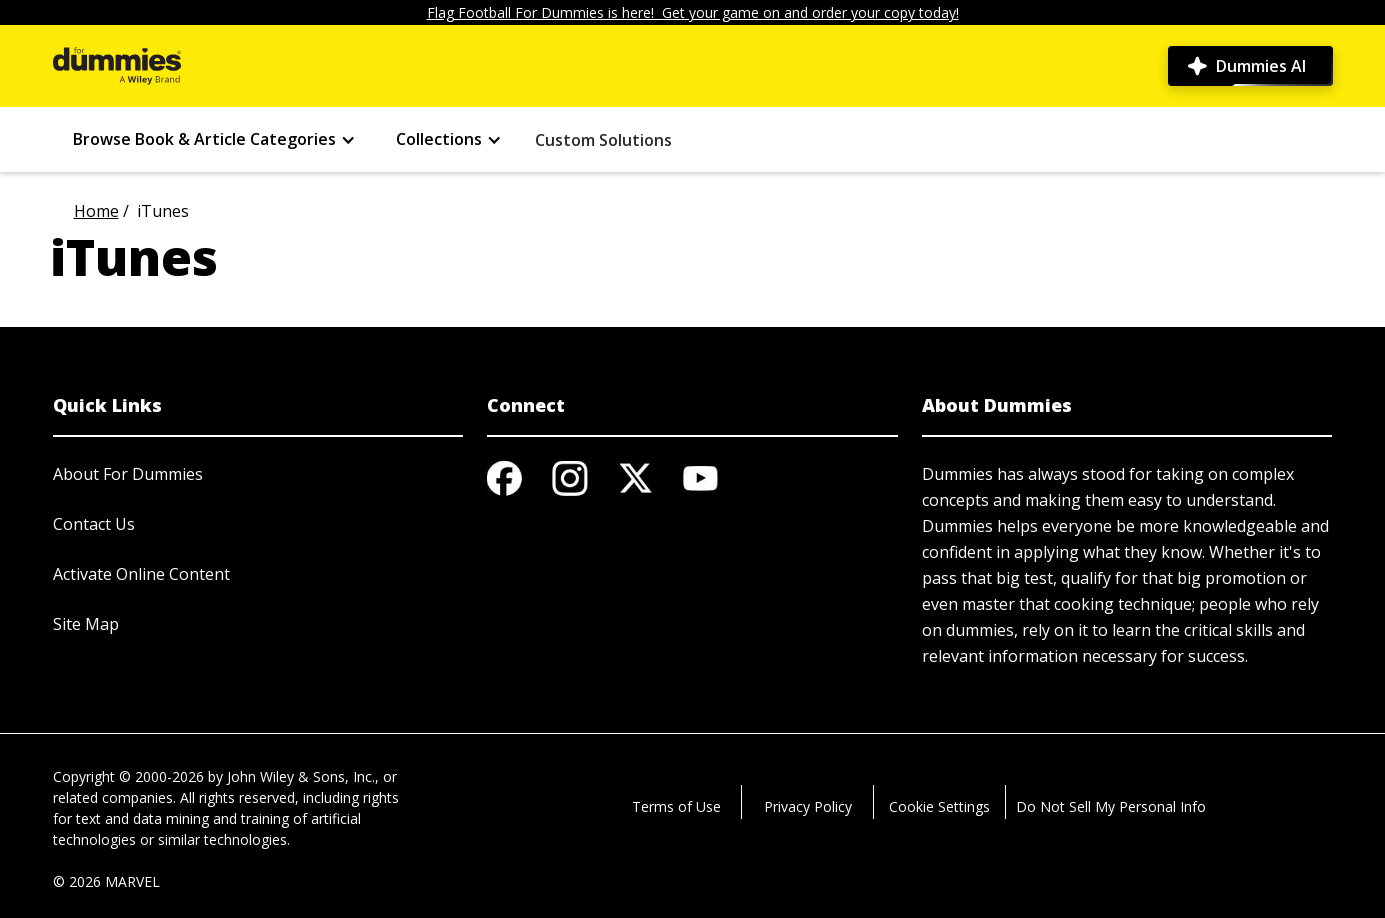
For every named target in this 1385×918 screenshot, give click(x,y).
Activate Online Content (141, 574)
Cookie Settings (939, 806)
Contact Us (94, 524)
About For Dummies (128, 474)
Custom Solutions (603, 140)
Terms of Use (676, 806)
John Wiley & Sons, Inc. (301, 776)
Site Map (86, 624)
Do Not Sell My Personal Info (1111, 806)
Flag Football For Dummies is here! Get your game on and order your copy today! (693, 12)
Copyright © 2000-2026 (128, 776)
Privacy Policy (808, 806)
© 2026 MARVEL (106, 881)
